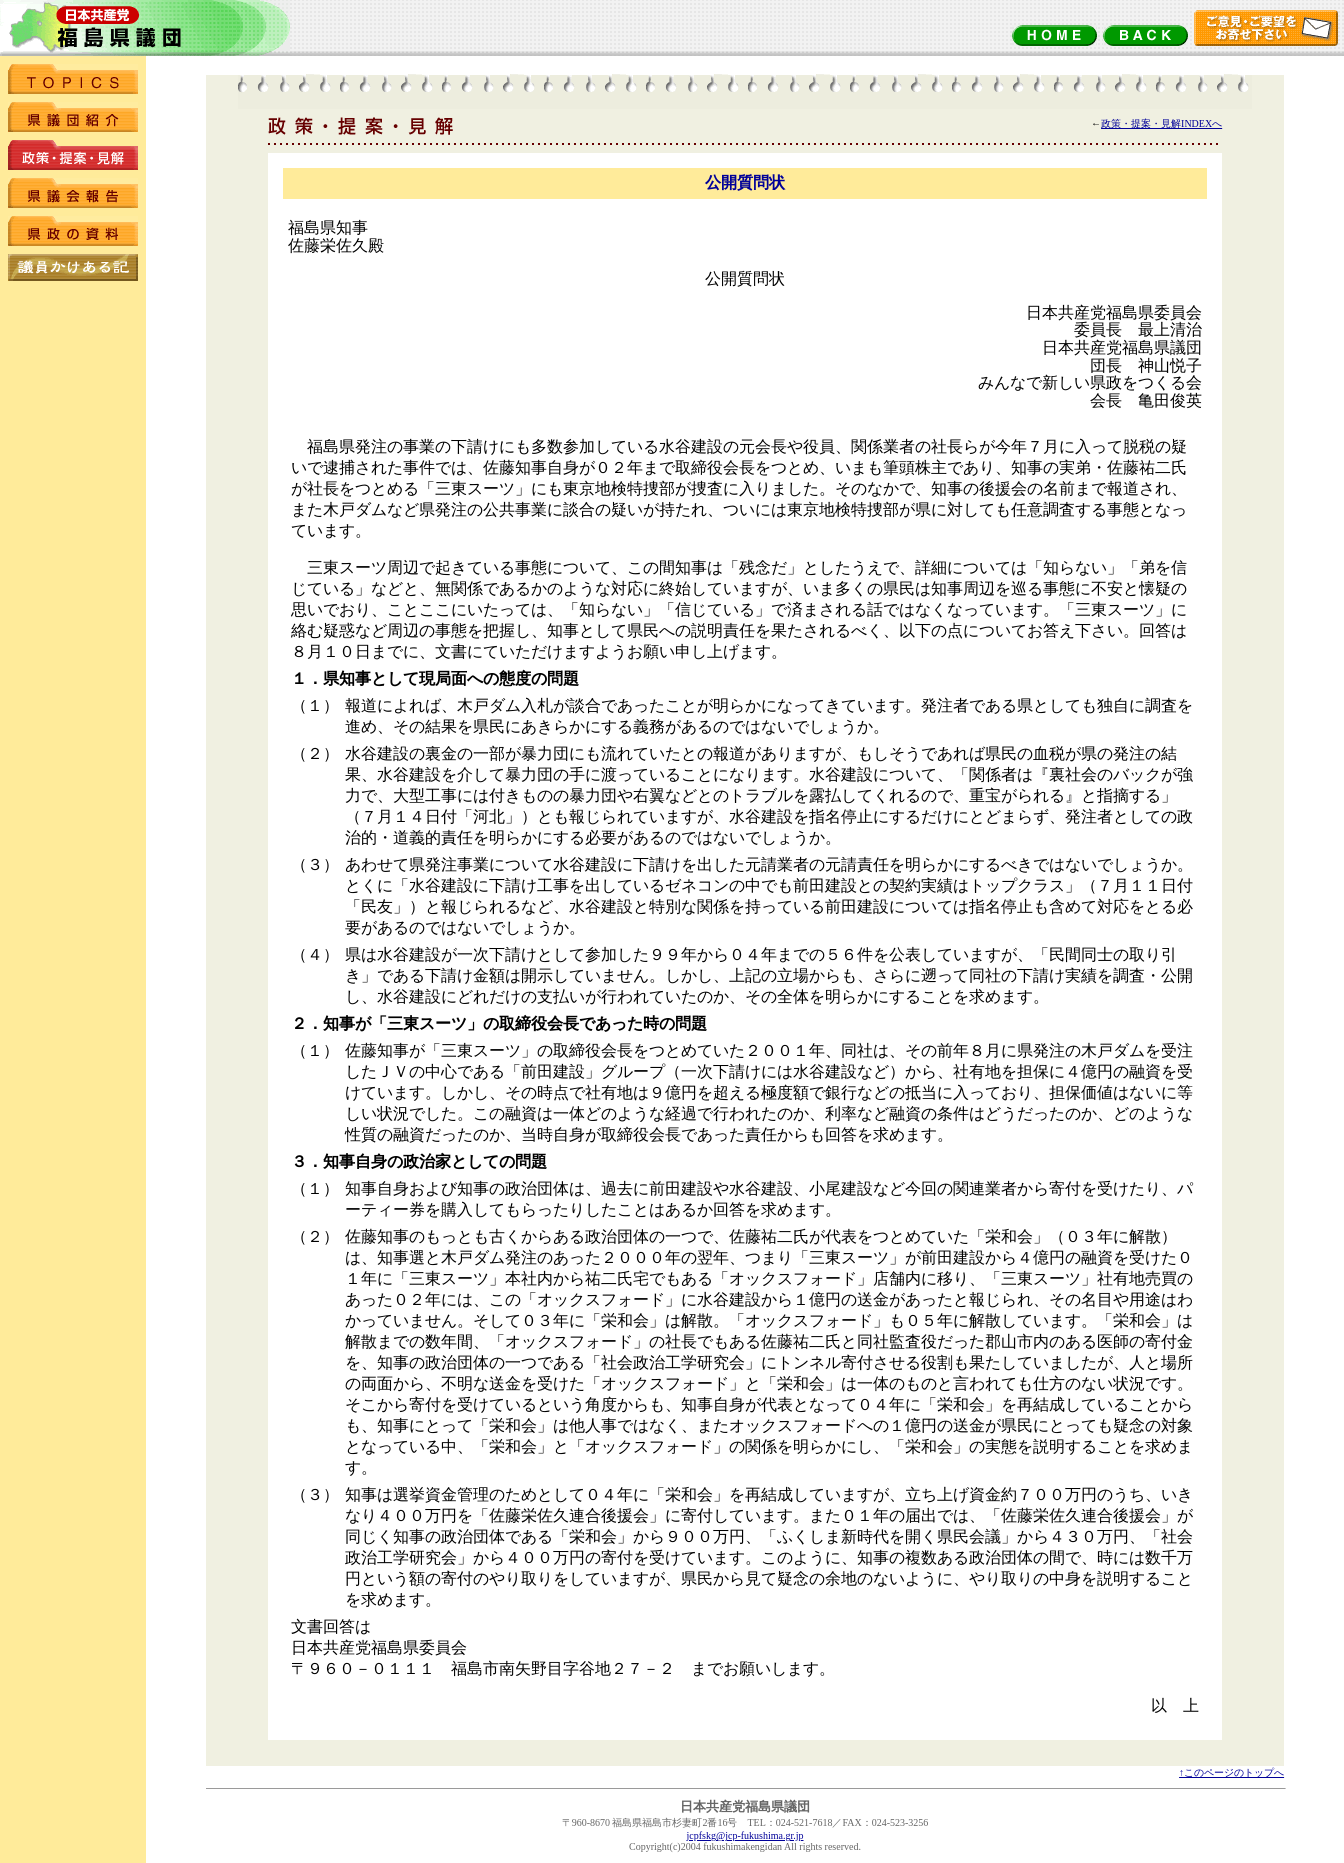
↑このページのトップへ (1231, 1772)
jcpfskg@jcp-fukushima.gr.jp (745, 1835)
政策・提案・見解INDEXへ (1161, 123)
